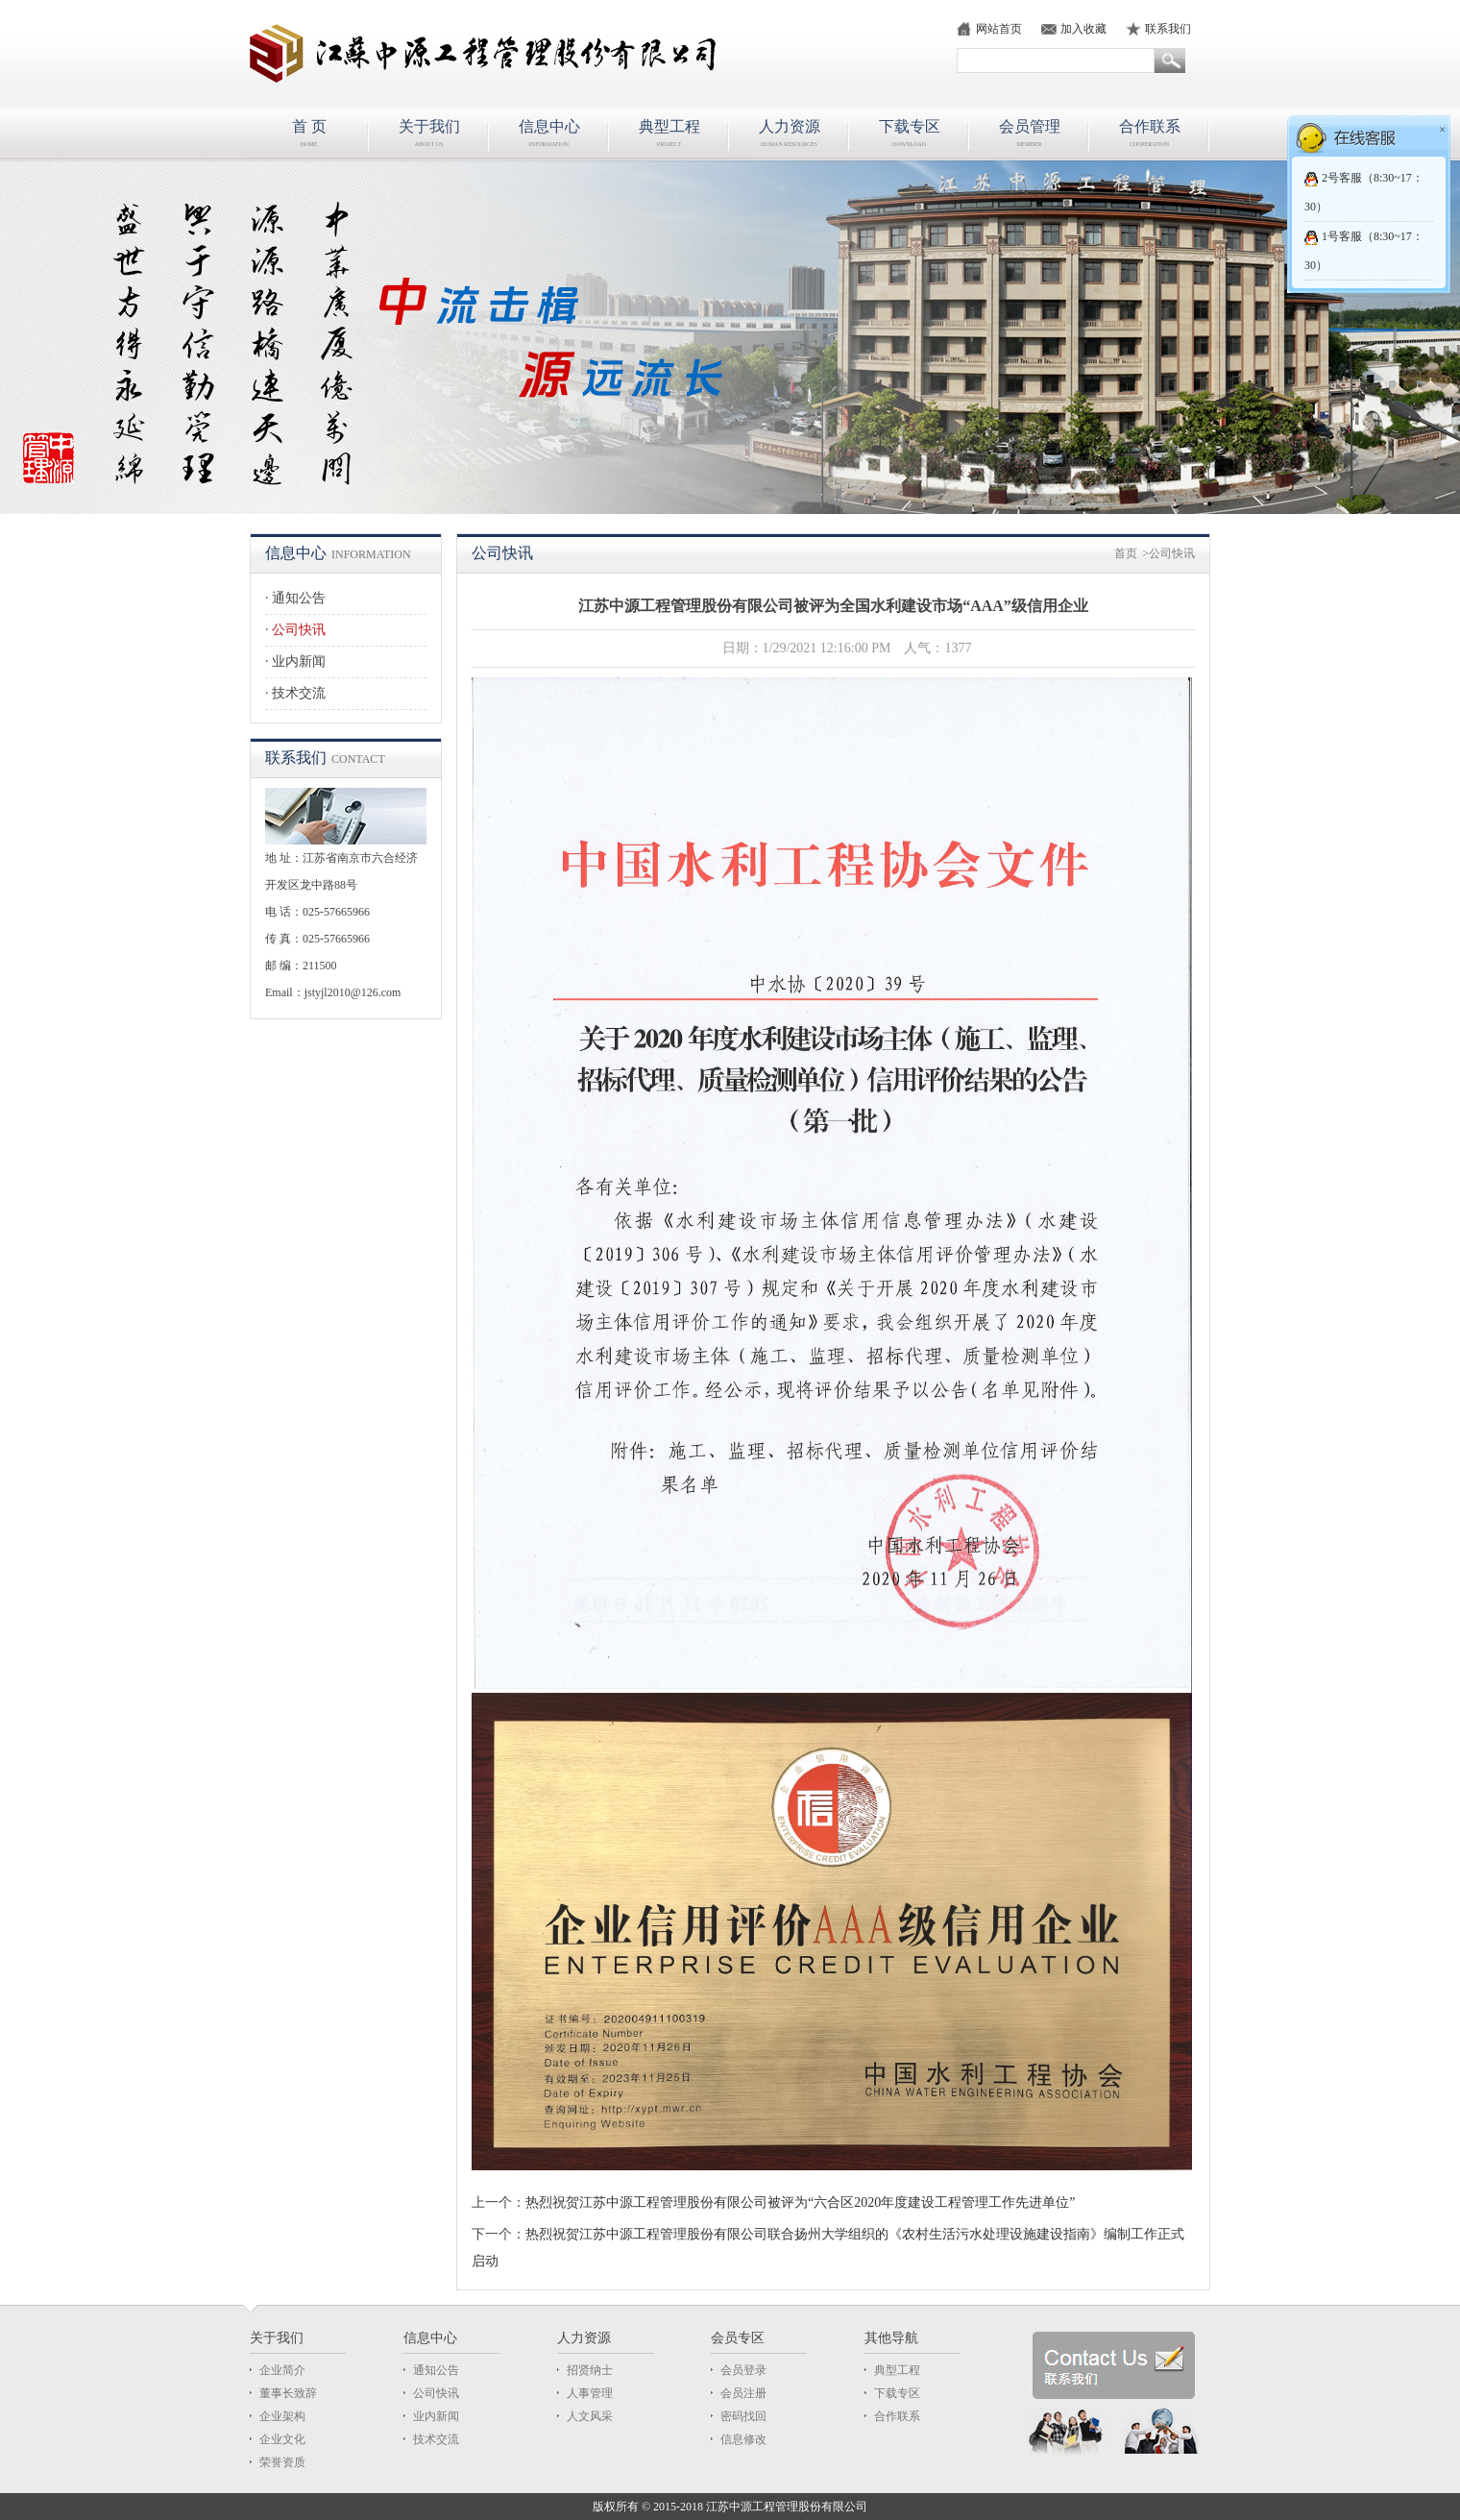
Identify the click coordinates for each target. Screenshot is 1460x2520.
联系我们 (1168, 29)
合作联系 (897, 2416)
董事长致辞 (288, 2393)
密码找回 (743, 2416)
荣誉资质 (282, 2462)
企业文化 (282, 2439)
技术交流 (299, 693)
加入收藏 (1083, 29)
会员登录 (743, 2370)
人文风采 (590, 2416)
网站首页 (999, 29)
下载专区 (897, 2393)
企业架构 (282, 2416)
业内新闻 (299, 661)
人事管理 (590, 2393)
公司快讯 (299, 630)
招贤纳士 (590, 2370)
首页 (1125, 553)
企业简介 (282, 2370)
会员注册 (743, 2393)
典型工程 (897, 2370)
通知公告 (299, 598)
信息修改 (743, 2439)
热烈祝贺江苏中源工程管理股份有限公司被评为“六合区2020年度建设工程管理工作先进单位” (800, 2202)
